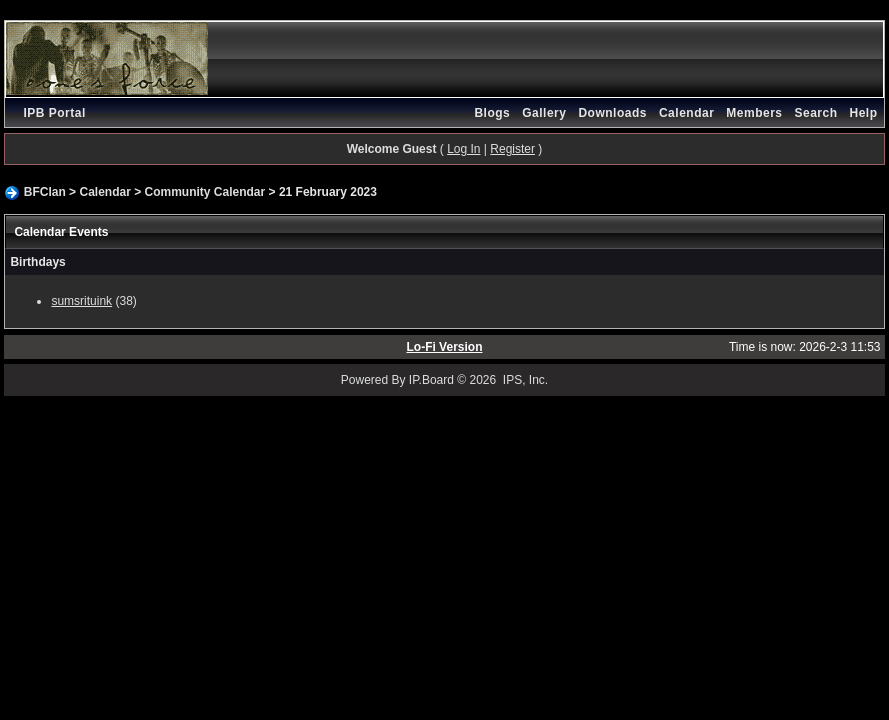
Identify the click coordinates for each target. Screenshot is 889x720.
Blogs (492, 113)
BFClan (45, 192)
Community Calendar (205, 192)
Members (754, 113)
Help (864, 113)
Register (512, 149)
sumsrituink (81, 301)
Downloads (612, 113)
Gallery (544, 113)
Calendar (686, 113)
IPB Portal (54, 113)
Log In (463, 149)
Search (816, 113)
